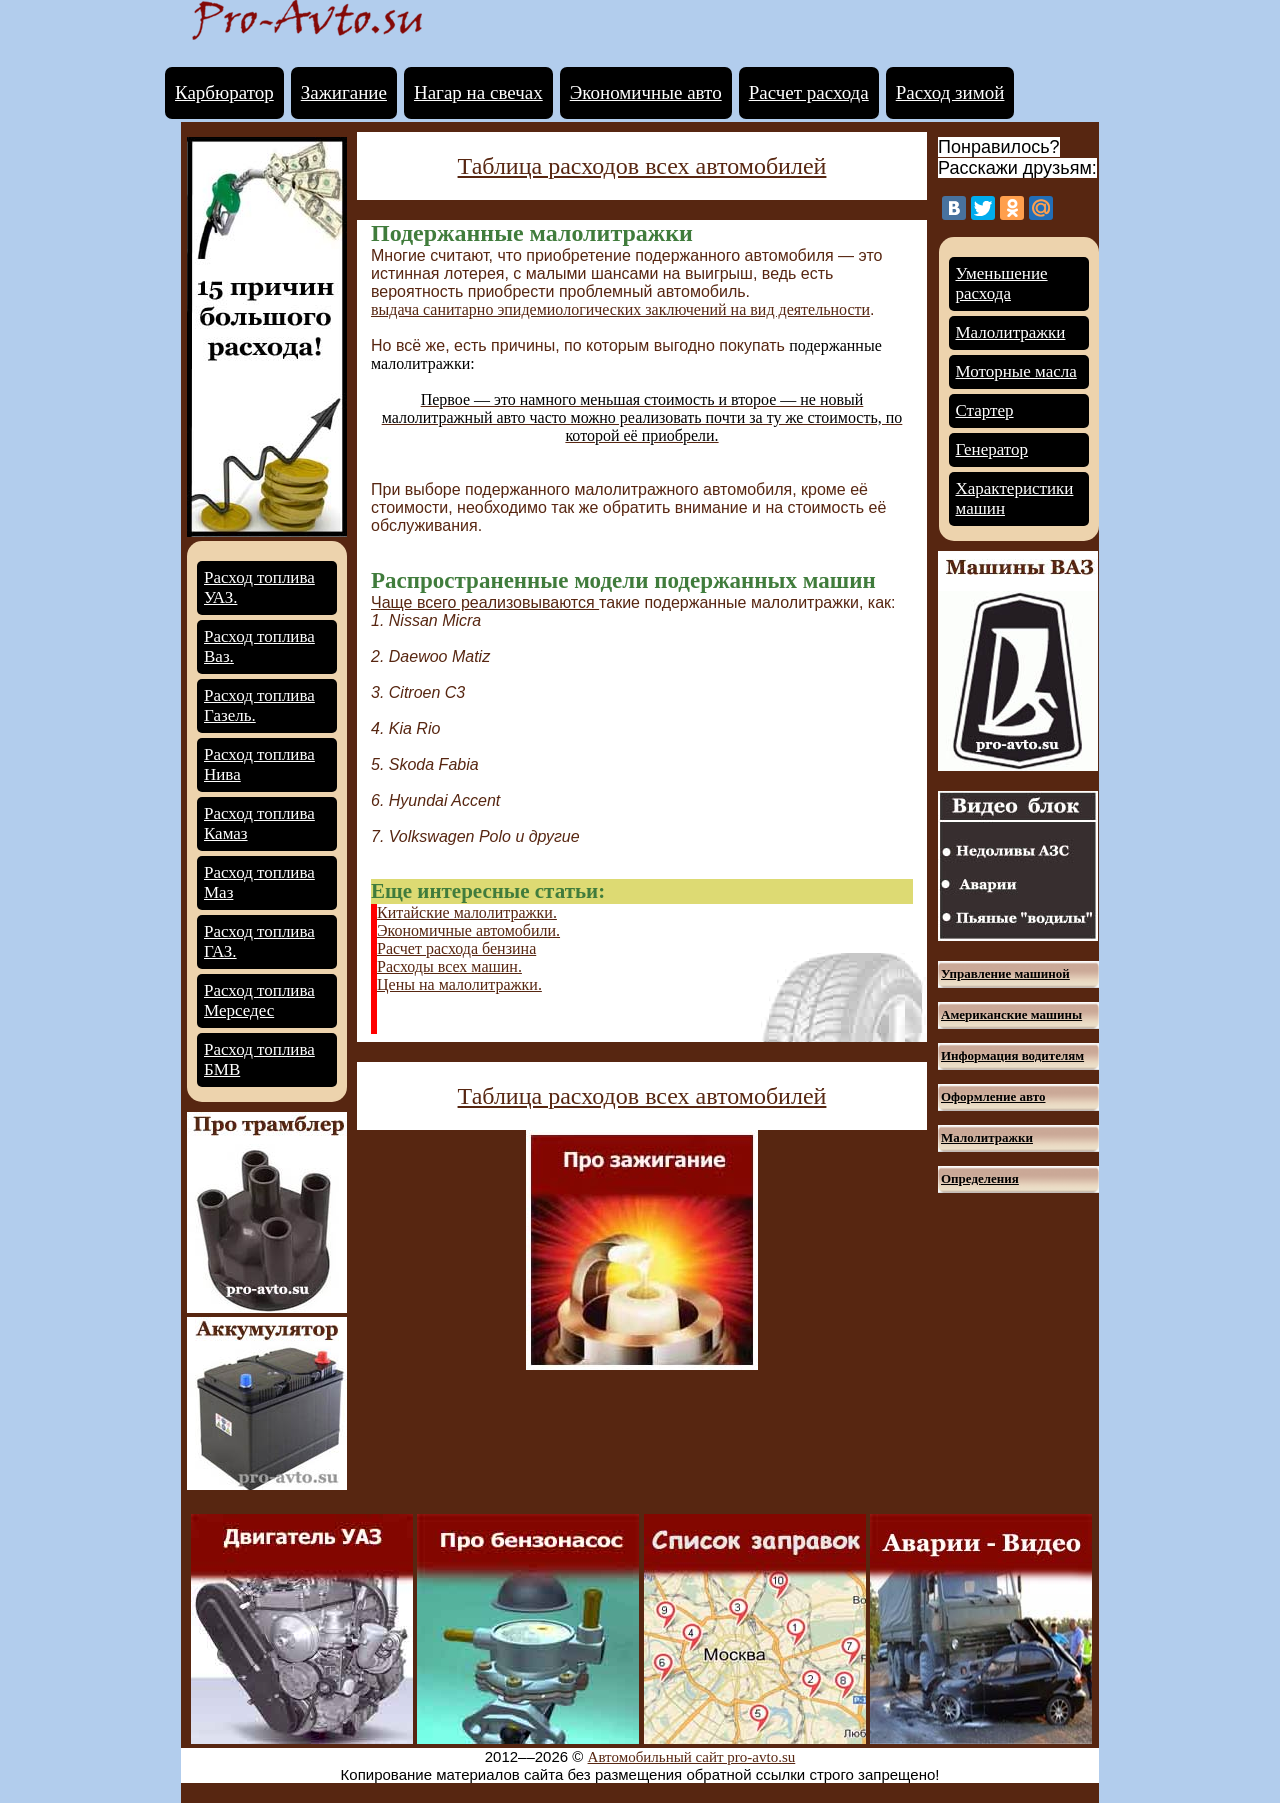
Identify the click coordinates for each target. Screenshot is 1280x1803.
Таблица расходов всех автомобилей (642, 166)
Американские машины (1011, 1014)
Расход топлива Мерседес (259, 1000)
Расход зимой (950, 92)
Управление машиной (1005, 973)
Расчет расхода (809, 92)
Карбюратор (224, 92)
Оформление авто (993, 1096)
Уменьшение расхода (1002, 283)
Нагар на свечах (478, 92)
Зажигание (344, 92)
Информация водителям (1012, 1055)
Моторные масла (1016, 371)
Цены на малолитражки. (459, 984)
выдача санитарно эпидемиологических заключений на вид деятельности (620, 309)
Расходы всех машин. (449, 966)
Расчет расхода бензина (456, 948)
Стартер (985, 410)
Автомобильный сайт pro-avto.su (692, 1757)
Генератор (992, 449)
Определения (980, 1178)
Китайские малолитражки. (467, 912)
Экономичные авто (646, 92)
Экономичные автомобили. (468, 930)
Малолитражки (1011, 332)
